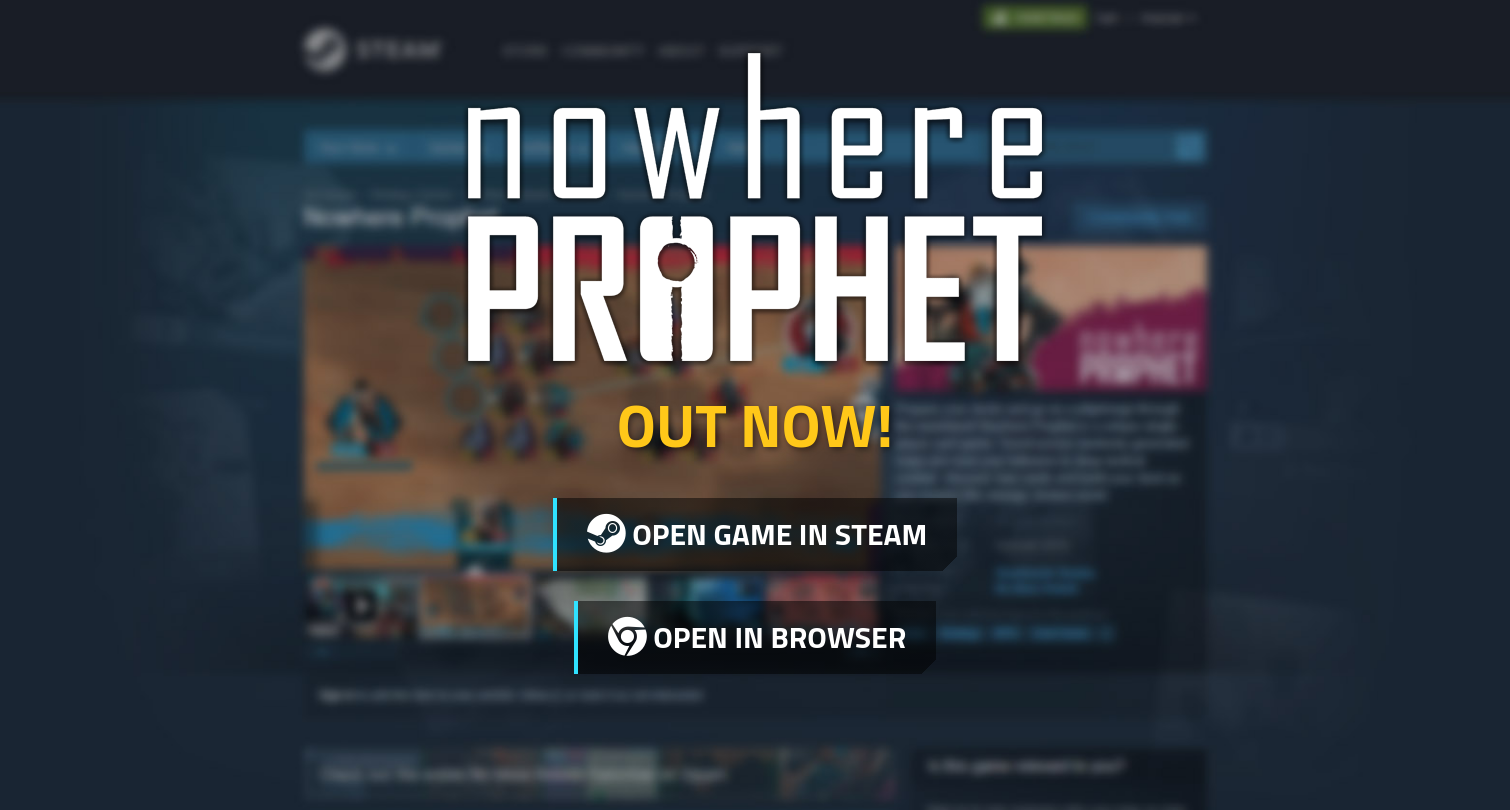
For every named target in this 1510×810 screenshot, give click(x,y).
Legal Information (1142, 759)
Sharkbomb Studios (406, 764)
